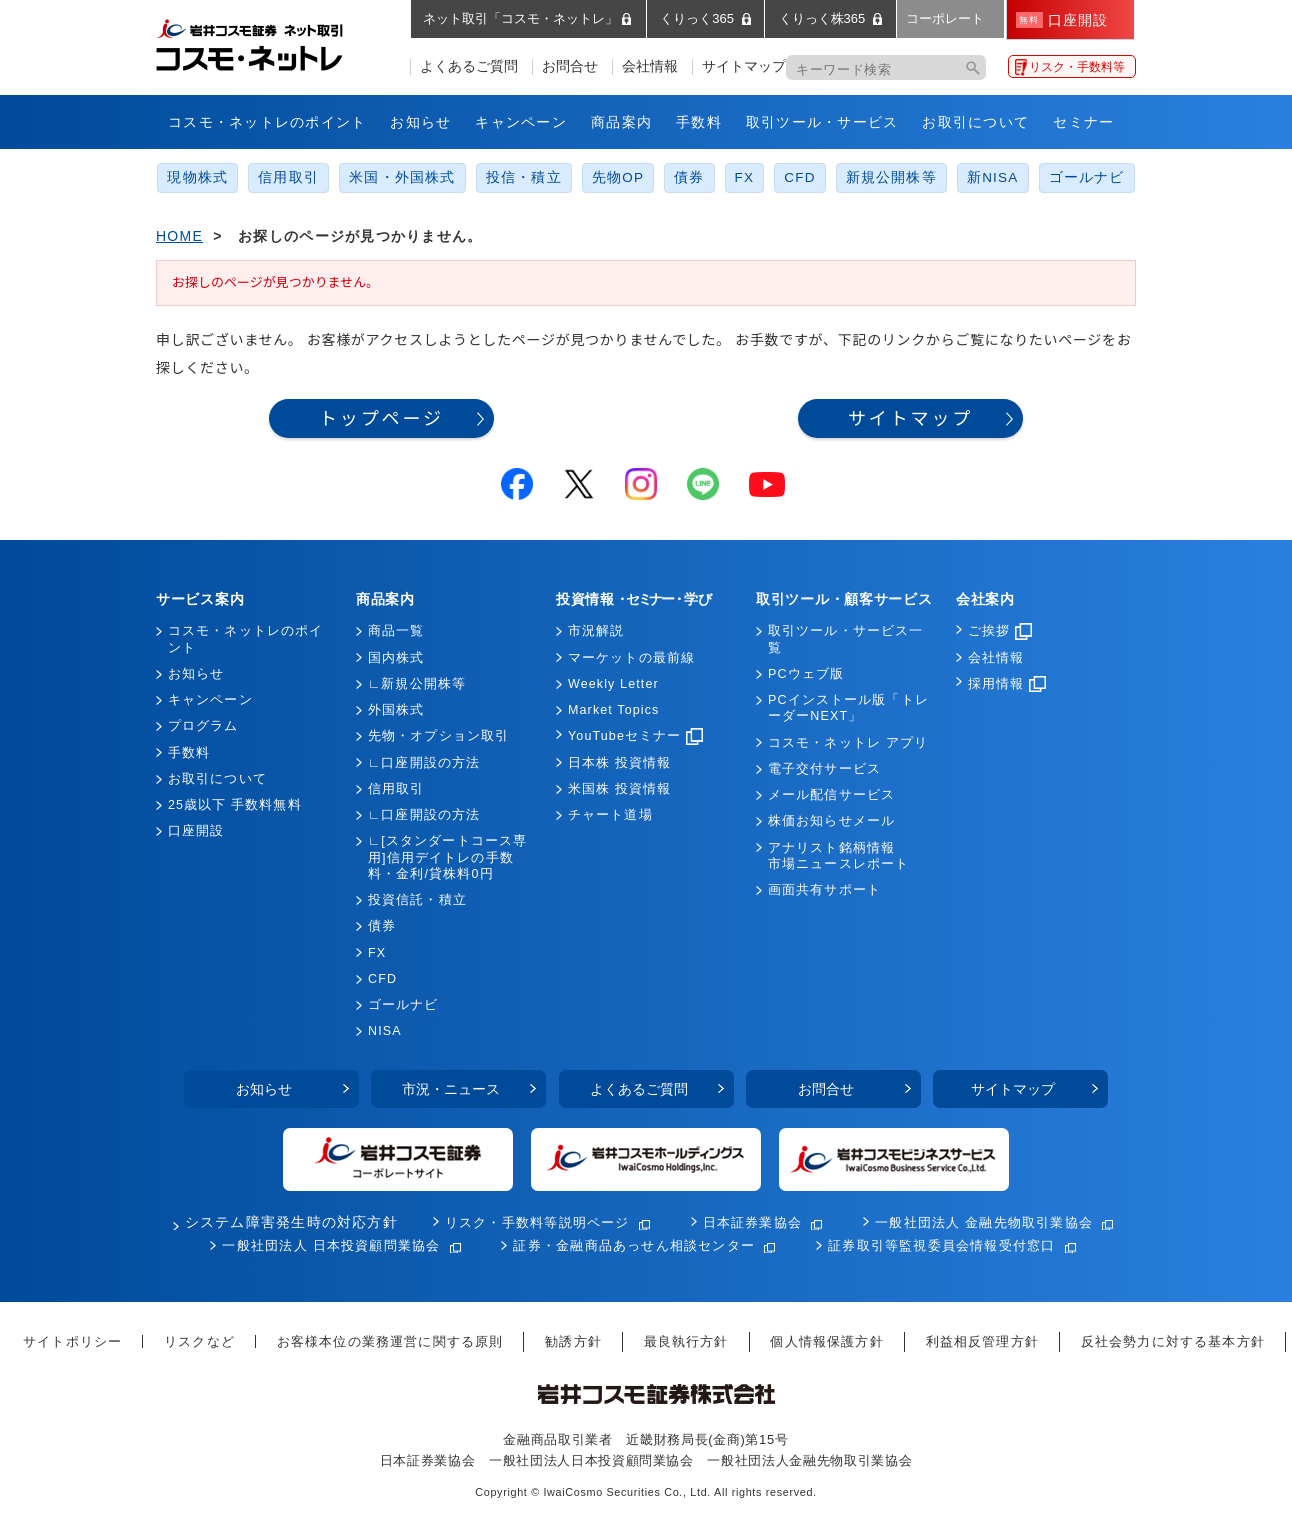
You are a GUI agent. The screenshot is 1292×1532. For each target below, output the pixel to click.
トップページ (381, 418)
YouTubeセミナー (635, 736)
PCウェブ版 (806, 674)
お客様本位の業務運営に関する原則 (390, 1341)
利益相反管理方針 (982, 1341)
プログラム (203, 726)
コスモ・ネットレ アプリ (848, 743)
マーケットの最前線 (631, 658)
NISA (385, 1031)
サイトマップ (744, 66)
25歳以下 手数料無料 (235, 805)
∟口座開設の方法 (424, 763)
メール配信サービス (831, 795)
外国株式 (396, 710)
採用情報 (1007, 684)
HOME (179, 236)
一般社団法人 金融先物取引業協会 (984, 1222)
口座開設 (196, 831)
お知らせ (420, 122)
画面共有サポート (824, 890)
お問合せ (570, 66)
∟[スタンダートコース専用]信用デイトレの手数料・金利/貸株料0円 (447, 857)
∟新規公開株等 (417, 684)
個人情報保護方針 (826, 1341)
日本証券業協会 (753, 1222)
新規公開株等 (891, 177)
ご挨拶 (1000, 631)
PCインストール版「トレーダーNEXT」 (848, 708)
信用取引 (288, 177)
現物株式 (197, 177)
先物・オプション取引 (438, 736)
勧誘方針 (573, 1341)
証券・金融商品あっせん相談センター (634, 1245)
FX (745, 177)
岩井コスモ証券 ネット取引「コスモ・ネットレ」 (273, 43)
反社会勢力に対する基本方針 (1173, 1341)
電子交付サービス (824, 769)
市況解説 (596, 631)
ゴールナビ (1087, 177)
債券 (689, 177)
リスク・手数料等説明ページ (537, 1222)
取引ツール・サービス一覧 (845, 639)
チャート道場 (610, 815)
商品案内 (621, 122)
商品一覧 (396, 631)
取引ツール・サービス (822, 122)
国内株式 (396, 658)
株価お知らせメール (831, 821)
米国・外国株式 (402, 177)
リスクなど (199, 1341)
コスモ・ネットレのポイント (267, 122)
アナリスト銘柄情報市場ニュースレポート (838, 856)
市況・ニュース (451, 1089)
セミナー (1083, 122)
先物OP (618, 177)
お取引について (975, 122)
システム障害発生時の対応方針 (291, 1222)
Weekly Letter (613, 684)
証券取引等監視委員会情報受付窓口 (941, 1245)
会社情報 (650, 66)
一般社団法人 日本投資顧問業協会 (331, 1245)
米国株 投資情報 (619, 789)
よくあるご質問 (469, 66)
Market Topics (613, 710)
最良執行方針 (686, 1341)
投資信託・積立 (417, 900)
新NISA (993, 177)
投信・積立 (524, 177)
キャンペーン (521, 122)
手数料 (699, 122)
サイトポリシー (72, 1341)
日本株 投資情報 (619, 763)
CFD (799, 177)
